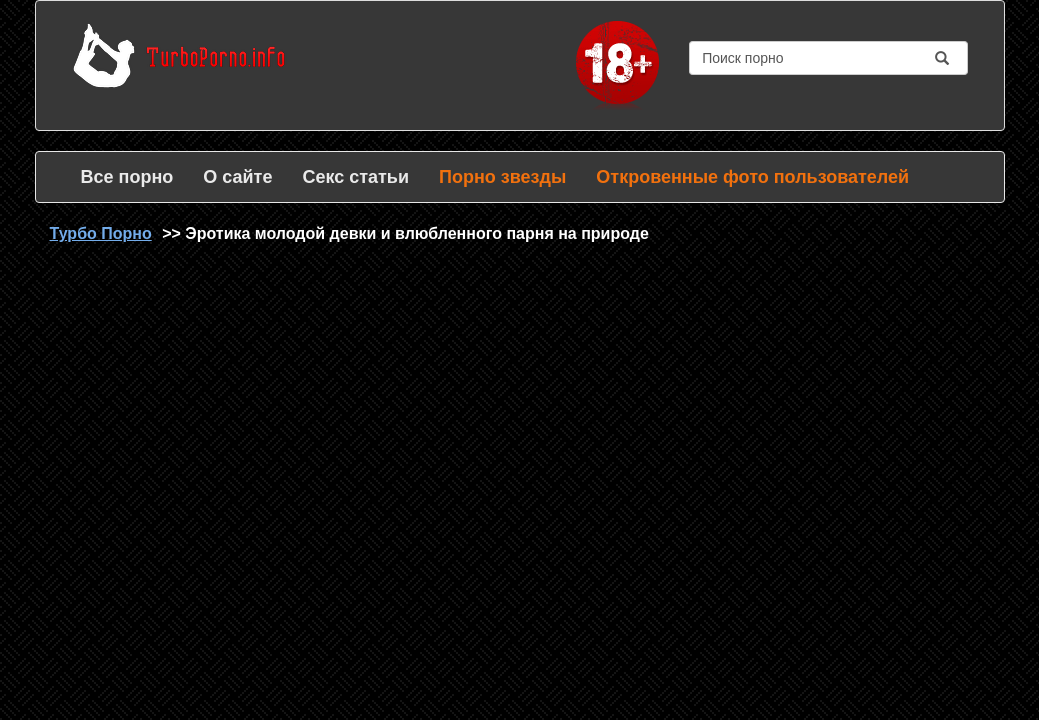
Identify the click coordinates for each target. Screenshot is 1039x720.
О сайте (237, 177)
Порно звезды (502, 177)
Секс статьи (355, 177)
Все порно (127, 177)
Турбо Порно (101, 233)
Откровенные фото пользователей (752, 177)
